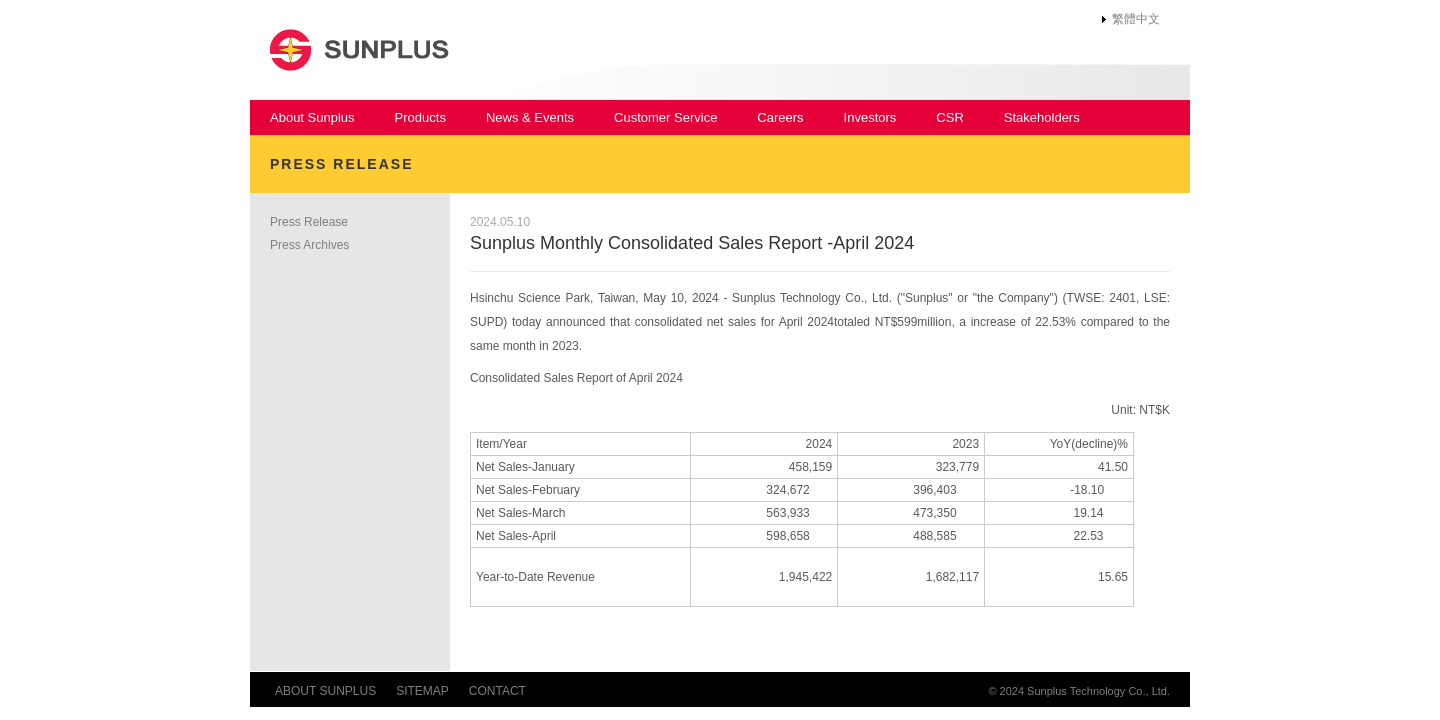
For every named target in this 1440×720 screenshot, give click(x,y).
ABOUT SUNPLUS (325, 691)
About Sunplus (312, 117)
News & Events (530, 117)
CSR (949, 117)
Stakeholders (1042, 117)
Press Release (309, 222)
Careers (780, 117)
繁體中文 (1136, 19)
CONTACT (497, 691)
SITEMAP (422, 691)
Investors (870, 117)
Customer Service (665, 117)
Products (420, 117)
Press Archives (309, 245)
